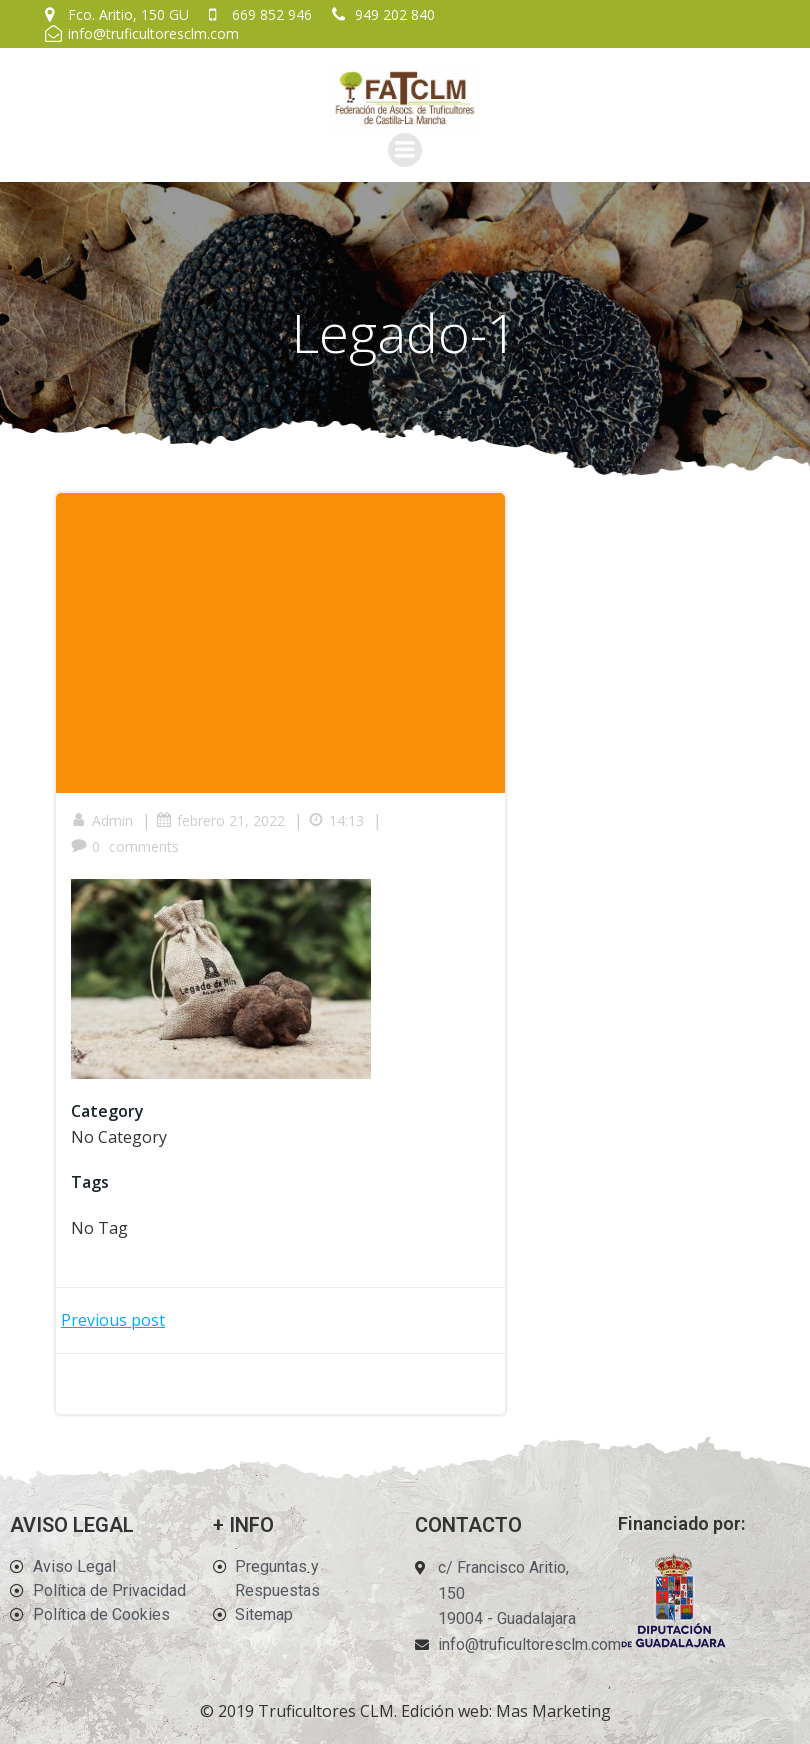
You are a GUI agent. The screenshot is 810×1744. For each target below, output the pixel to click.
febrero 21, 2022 (220, 820)
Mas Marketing (553, 1711)
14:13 (336, 820)
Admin (102, 820)
